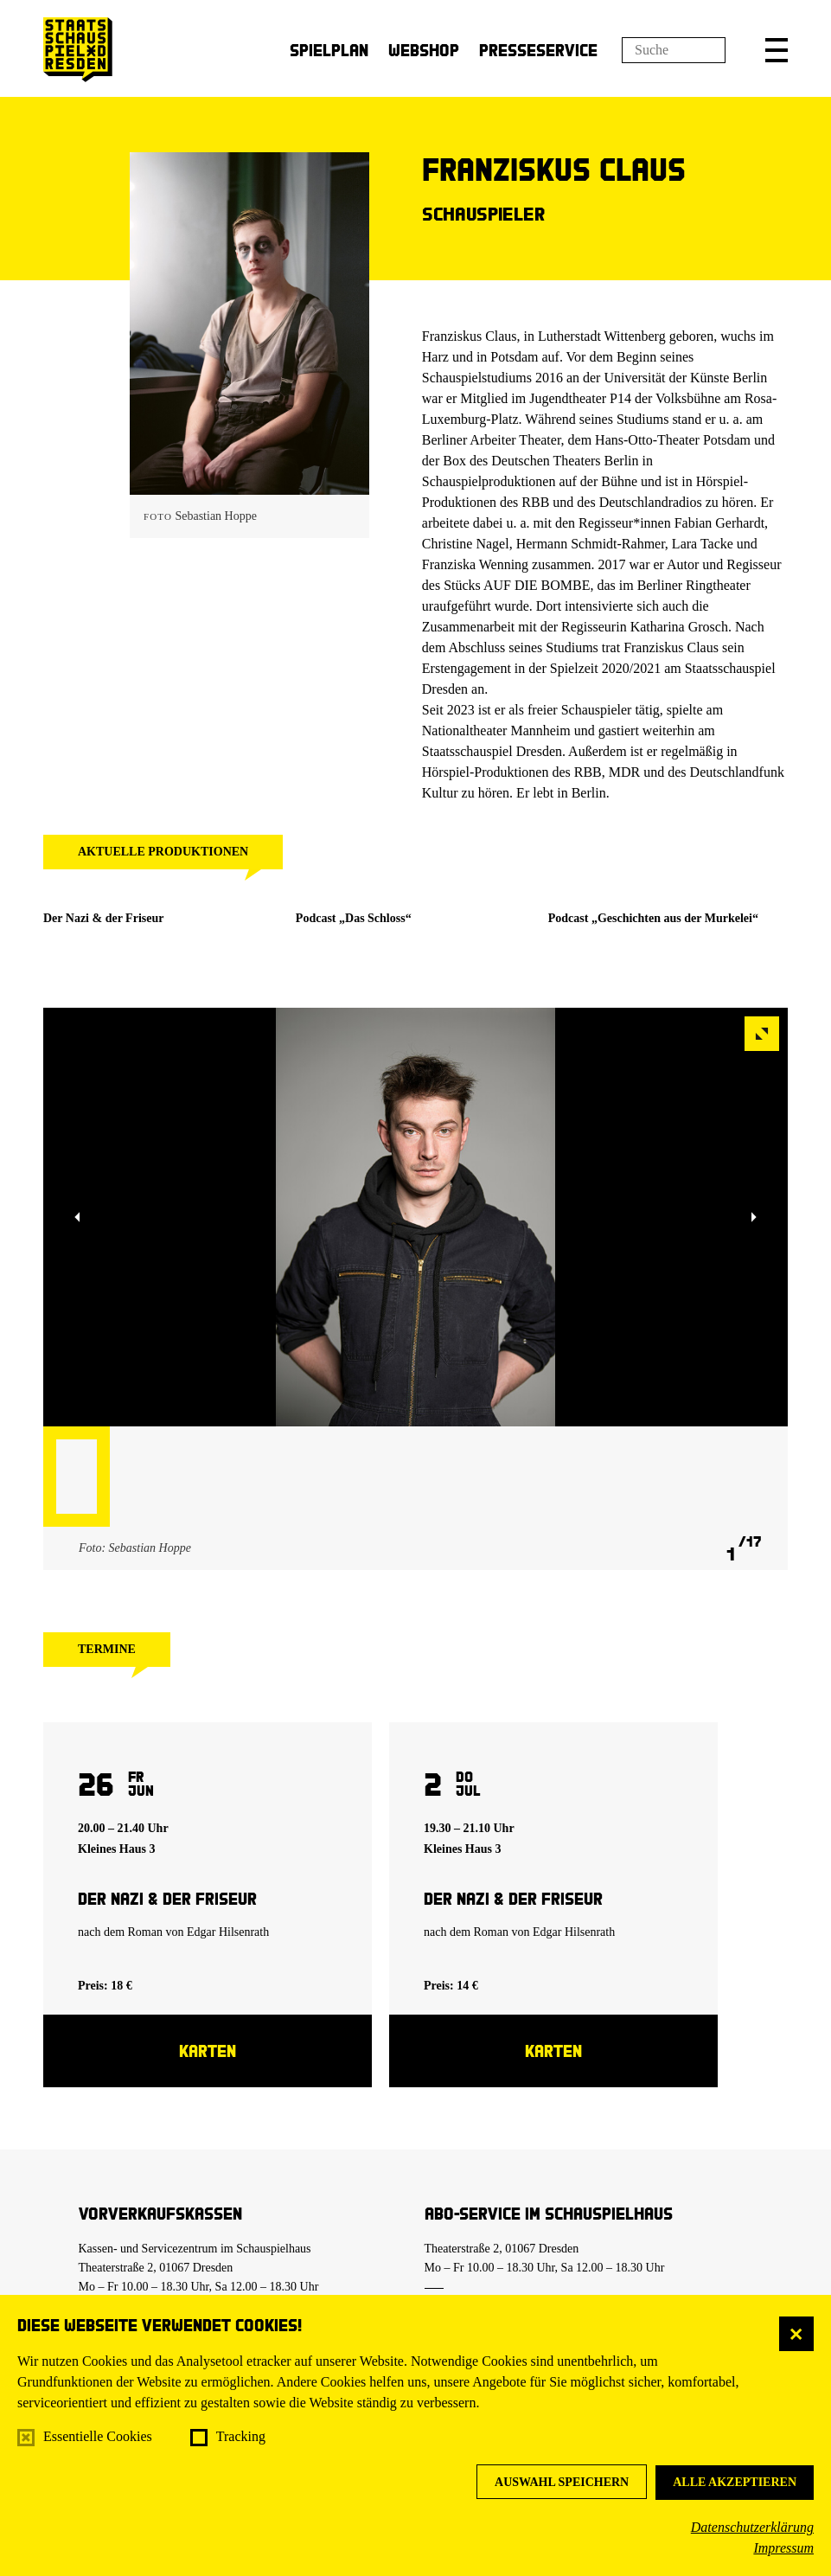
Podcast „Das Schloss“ (354, 918)
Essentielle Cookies (97, 2436)
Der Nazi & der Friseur (103, 918)
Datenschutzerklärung (752, 2527)
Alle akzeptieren (734, 2482)
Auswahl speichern (562, 2482)
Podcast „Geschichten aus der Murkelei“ (653, 918)
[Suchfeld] (674, 50)
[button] (776, 50)
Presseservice (538, 50)
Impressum (783, 2548)
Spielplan (329, 50)
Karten (207, 2050)
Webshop (423, 50)
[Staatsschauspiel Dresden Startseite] (77, 49)
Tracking (240, 2436)
